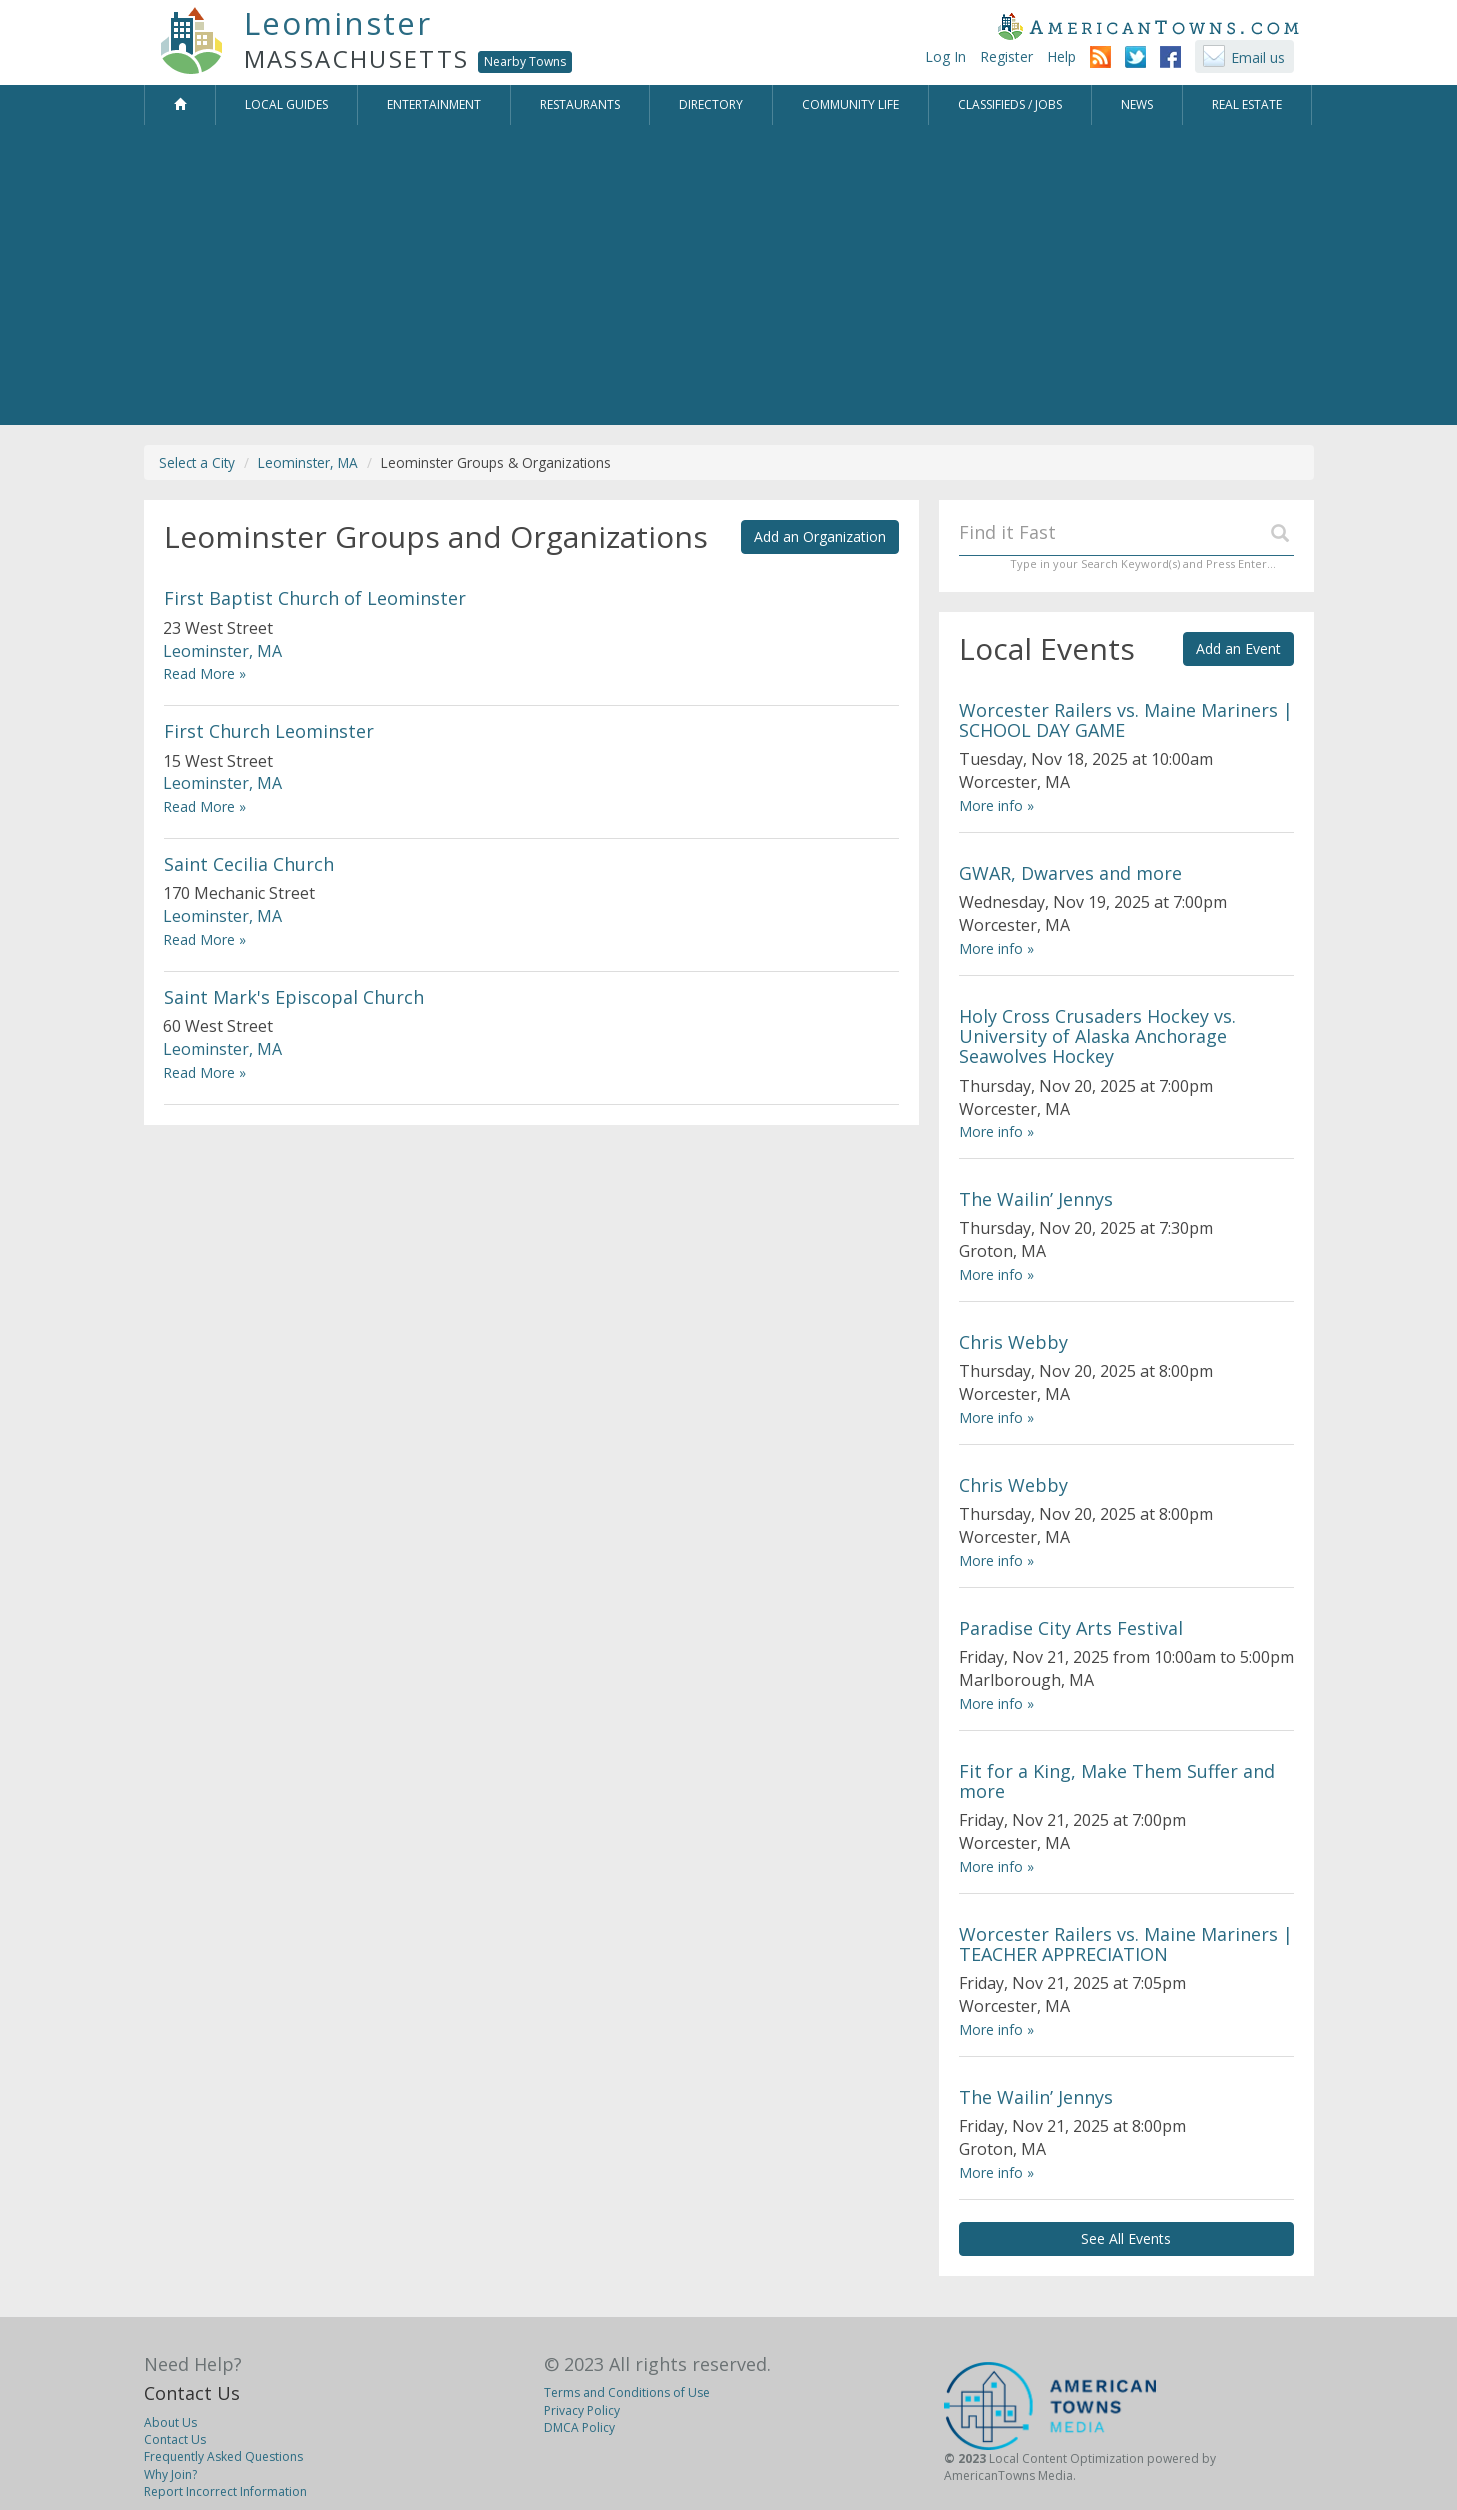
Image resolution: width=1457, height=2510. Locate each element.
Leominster (338, 23)
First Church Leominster (269, 731)
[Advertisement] (729, 275)
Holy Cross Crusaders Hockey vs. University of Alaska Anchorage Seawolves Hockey (1097, 1036)
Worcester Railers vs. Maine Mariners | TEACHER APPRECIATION (1126, 1944)
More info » (996, 805)
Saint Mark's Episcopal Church (294, 997)
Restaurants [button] (580, 104)
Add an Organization (820, 536)
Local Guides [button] (286, 104)
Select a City (197, 462)
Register (1006, 56)
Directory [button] (711, 104)
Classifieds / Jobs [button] (1010, 104)
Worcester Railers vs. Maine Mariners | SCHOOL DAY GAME (1126, 720)
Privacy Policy (582, 2410)
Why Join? (170, 2474)
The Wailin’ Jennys (1036, 1199)
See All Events (1126, 2238)
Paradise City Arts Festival (1071, 1628)
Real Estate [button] (1247, 104)
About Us (170, 2422)
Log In (945, 56)
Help (1061, 56)
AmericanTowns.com (1148, 26)
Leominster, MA (308, 462)
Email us (1258, 57)
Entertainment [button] (434, 104)
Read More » (204, 673)
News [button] (1137, 104)
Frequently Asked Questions (223, 2456)
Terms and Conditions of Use (627, 2392)
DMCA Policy (579, 2427)
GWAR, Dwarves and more (1070, 873)
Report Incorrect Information (225, 2491)
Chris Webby (1013, 1342)
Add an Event (1238, 648)
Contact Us (192, 2393)
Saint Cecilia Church (249, 864)
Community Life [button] (850, 104)
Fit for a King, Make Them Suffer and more (1117, 1781)
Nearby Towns (525, 61)
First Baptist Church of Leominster (315, 598)
